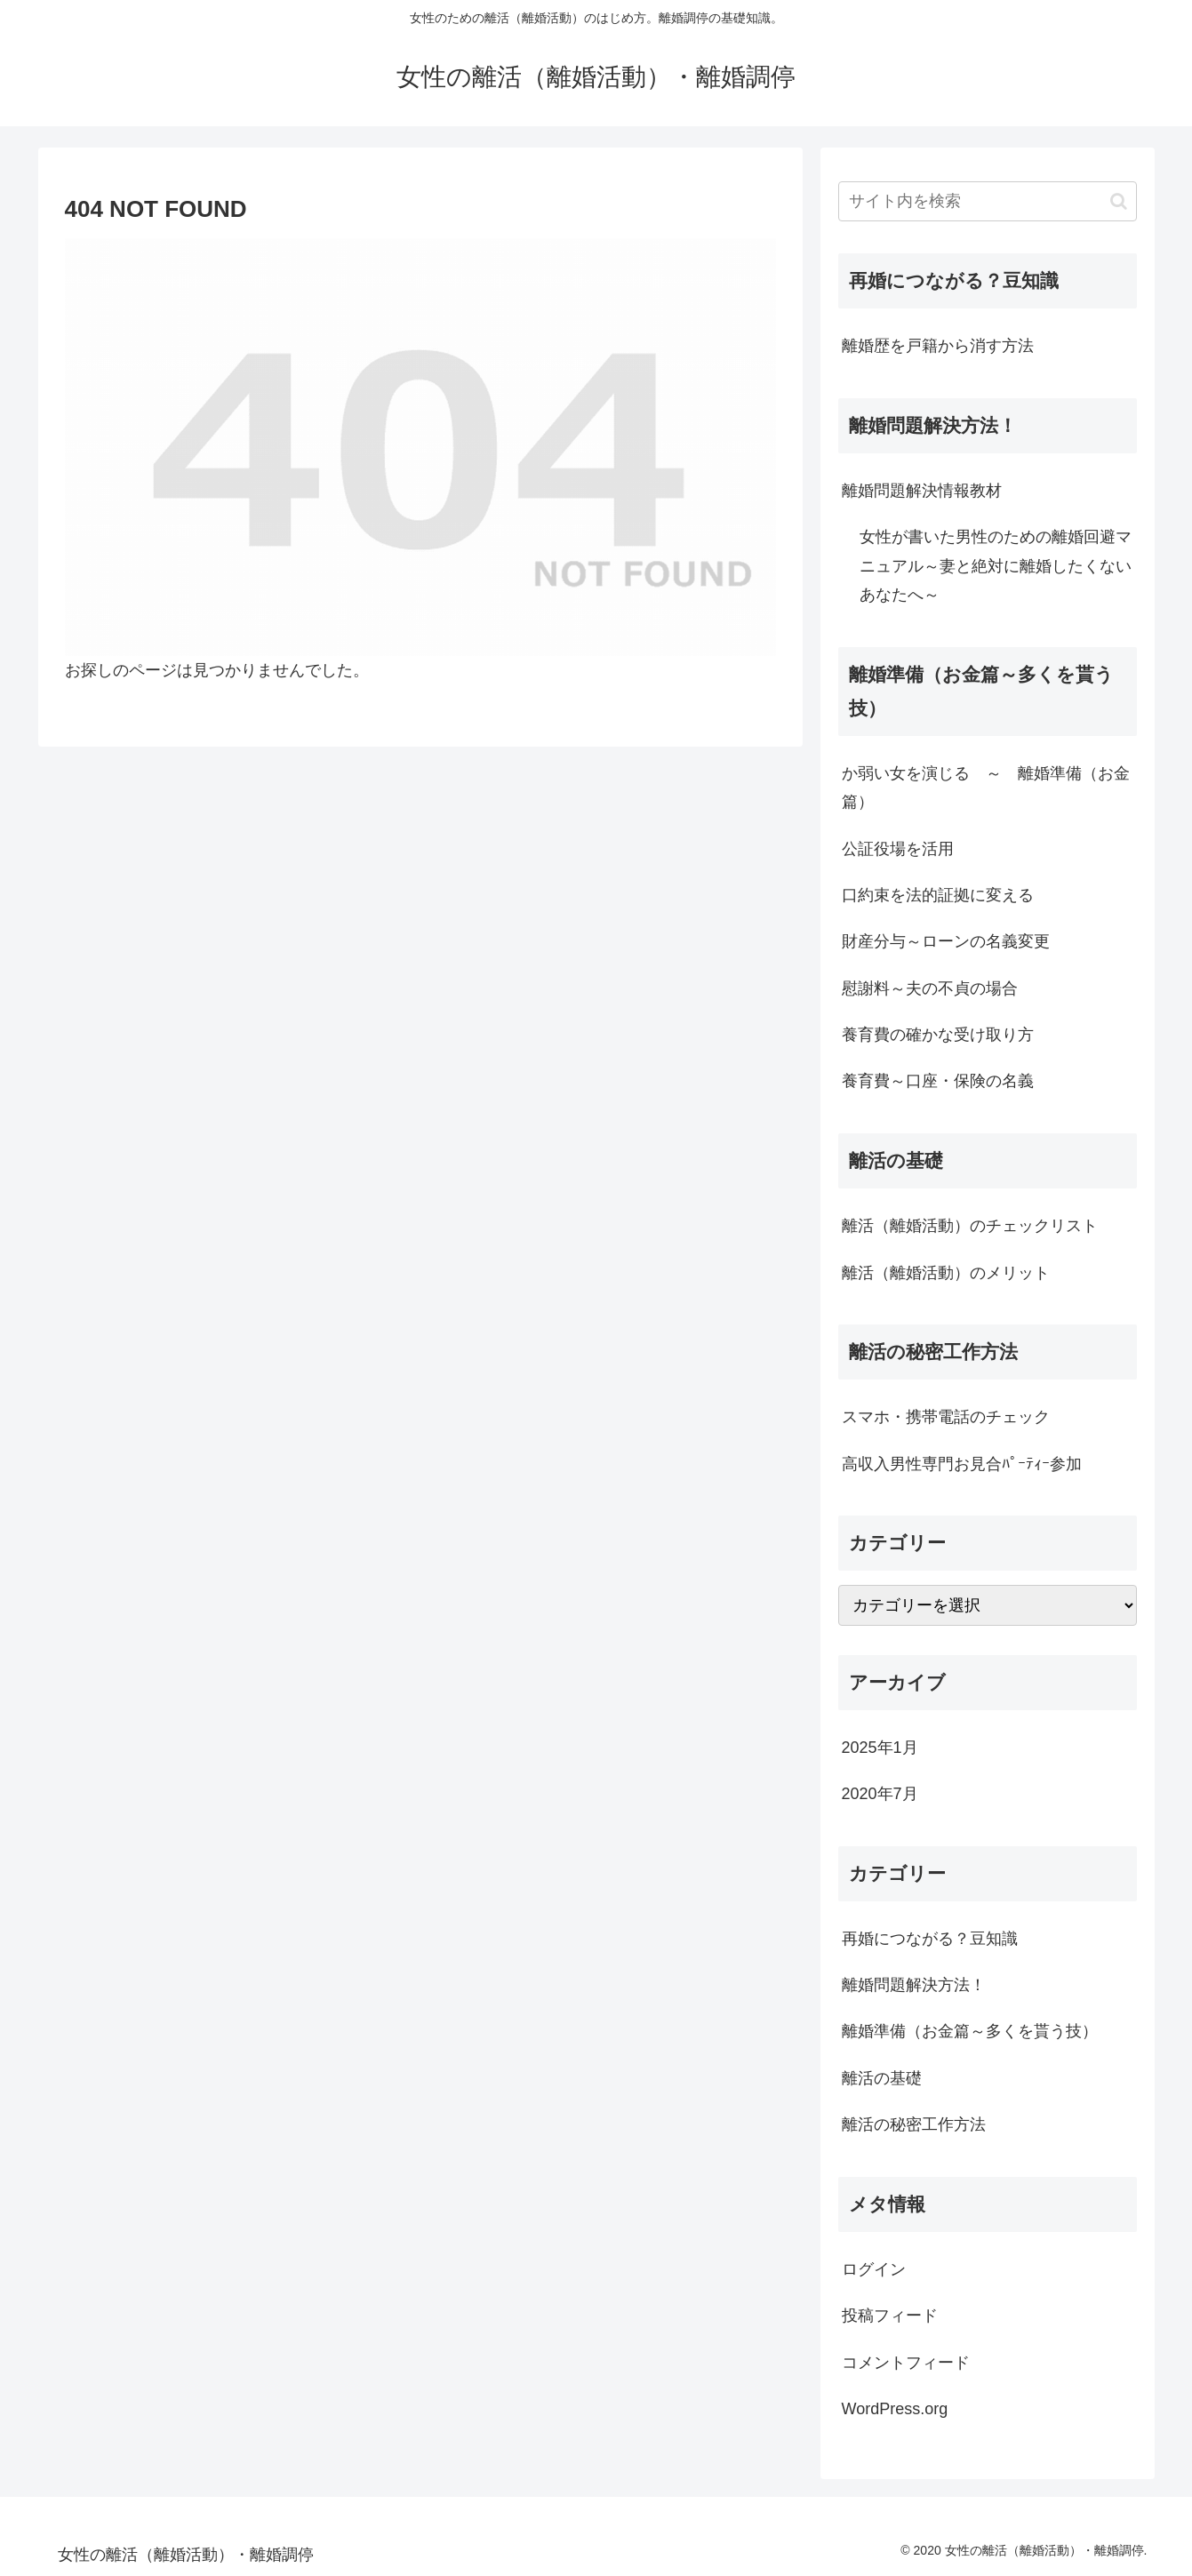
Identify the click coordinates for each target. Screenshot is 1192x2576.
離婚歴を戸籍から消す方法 (938, 346)
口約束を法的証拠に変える (938, 895)
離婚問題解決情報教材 (922, 491)
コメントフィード (906, 2363)
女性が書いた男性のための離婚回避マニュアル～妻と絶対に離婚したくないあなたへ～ (996, 566)
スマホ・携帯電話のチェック (946, 1417)
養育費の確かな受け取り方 (938, 1035)
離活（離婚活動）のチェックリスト (970, 1226)
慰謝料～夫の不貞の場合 (930, 988)
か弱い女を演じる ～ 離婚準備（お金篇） (986, 787)
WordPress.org (895, 2409)
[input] (987, 201)
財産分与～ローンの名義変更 (946, 941)
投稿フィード (890, 2315)
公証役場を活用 (898, 849)
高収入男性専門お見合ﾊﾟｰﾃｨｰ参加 (962, 1464)
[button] (1118, 201)
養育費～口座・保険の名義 (938, 1081)
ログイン (874, 2269)
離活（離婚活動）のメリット (946, 1273)
